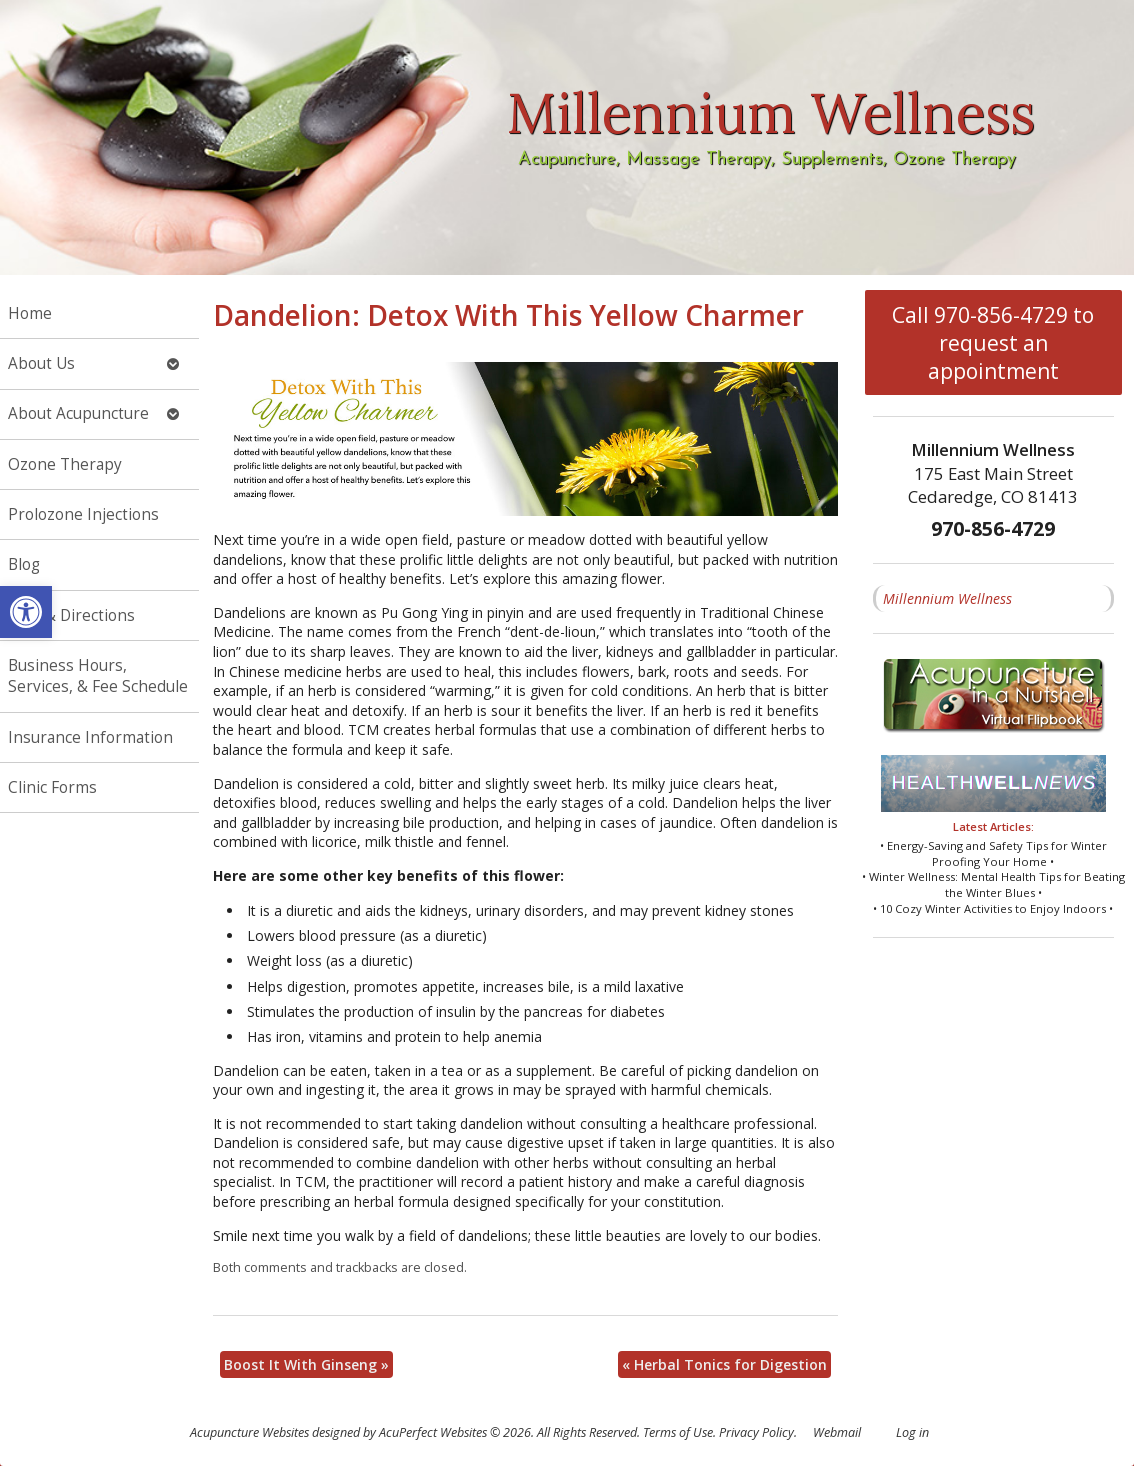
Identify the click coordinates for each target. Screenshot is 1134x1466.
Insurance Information (90, 737)
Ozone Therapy (65, 464)
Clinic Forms (52, 787)
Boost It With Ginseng (306, 1364)
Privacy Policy (756, 1432)
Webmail (837, 1432)
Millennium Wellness (947, 598)
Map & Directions (71, 615)
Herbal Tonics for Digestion (724, 1364)
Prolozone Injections (83, 514)
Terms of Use (678, 1432)
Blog (24, 564)
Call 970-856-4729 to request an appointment (993, 343)
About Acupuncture (78, 413)
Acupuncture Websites (249, 1432)
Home (30, 313)
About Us (41, 363)
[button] (26, 612)
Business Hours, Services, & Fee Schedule (98, 676)
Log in (912, 1432)
